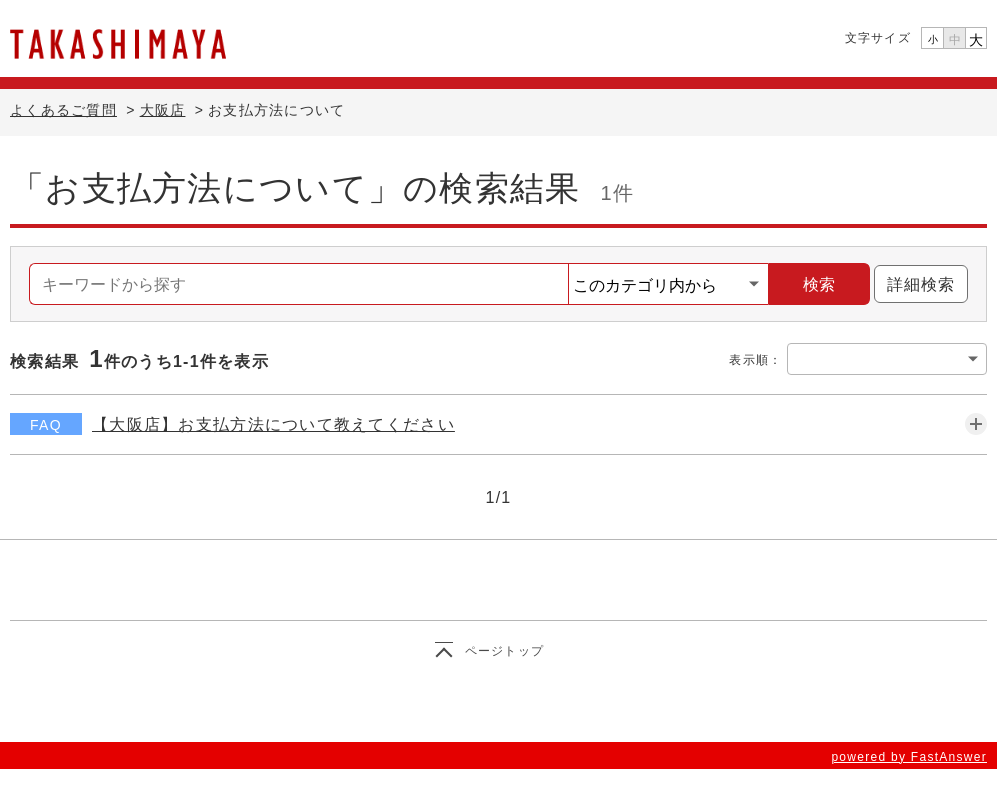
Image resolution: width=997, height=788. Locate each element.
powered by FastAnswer (909, 757)
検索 (819, 284)
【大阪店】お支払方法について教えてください (273, 424)
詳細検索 (914, 284)
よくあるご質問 (63, 110)
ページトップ (505, 651)
